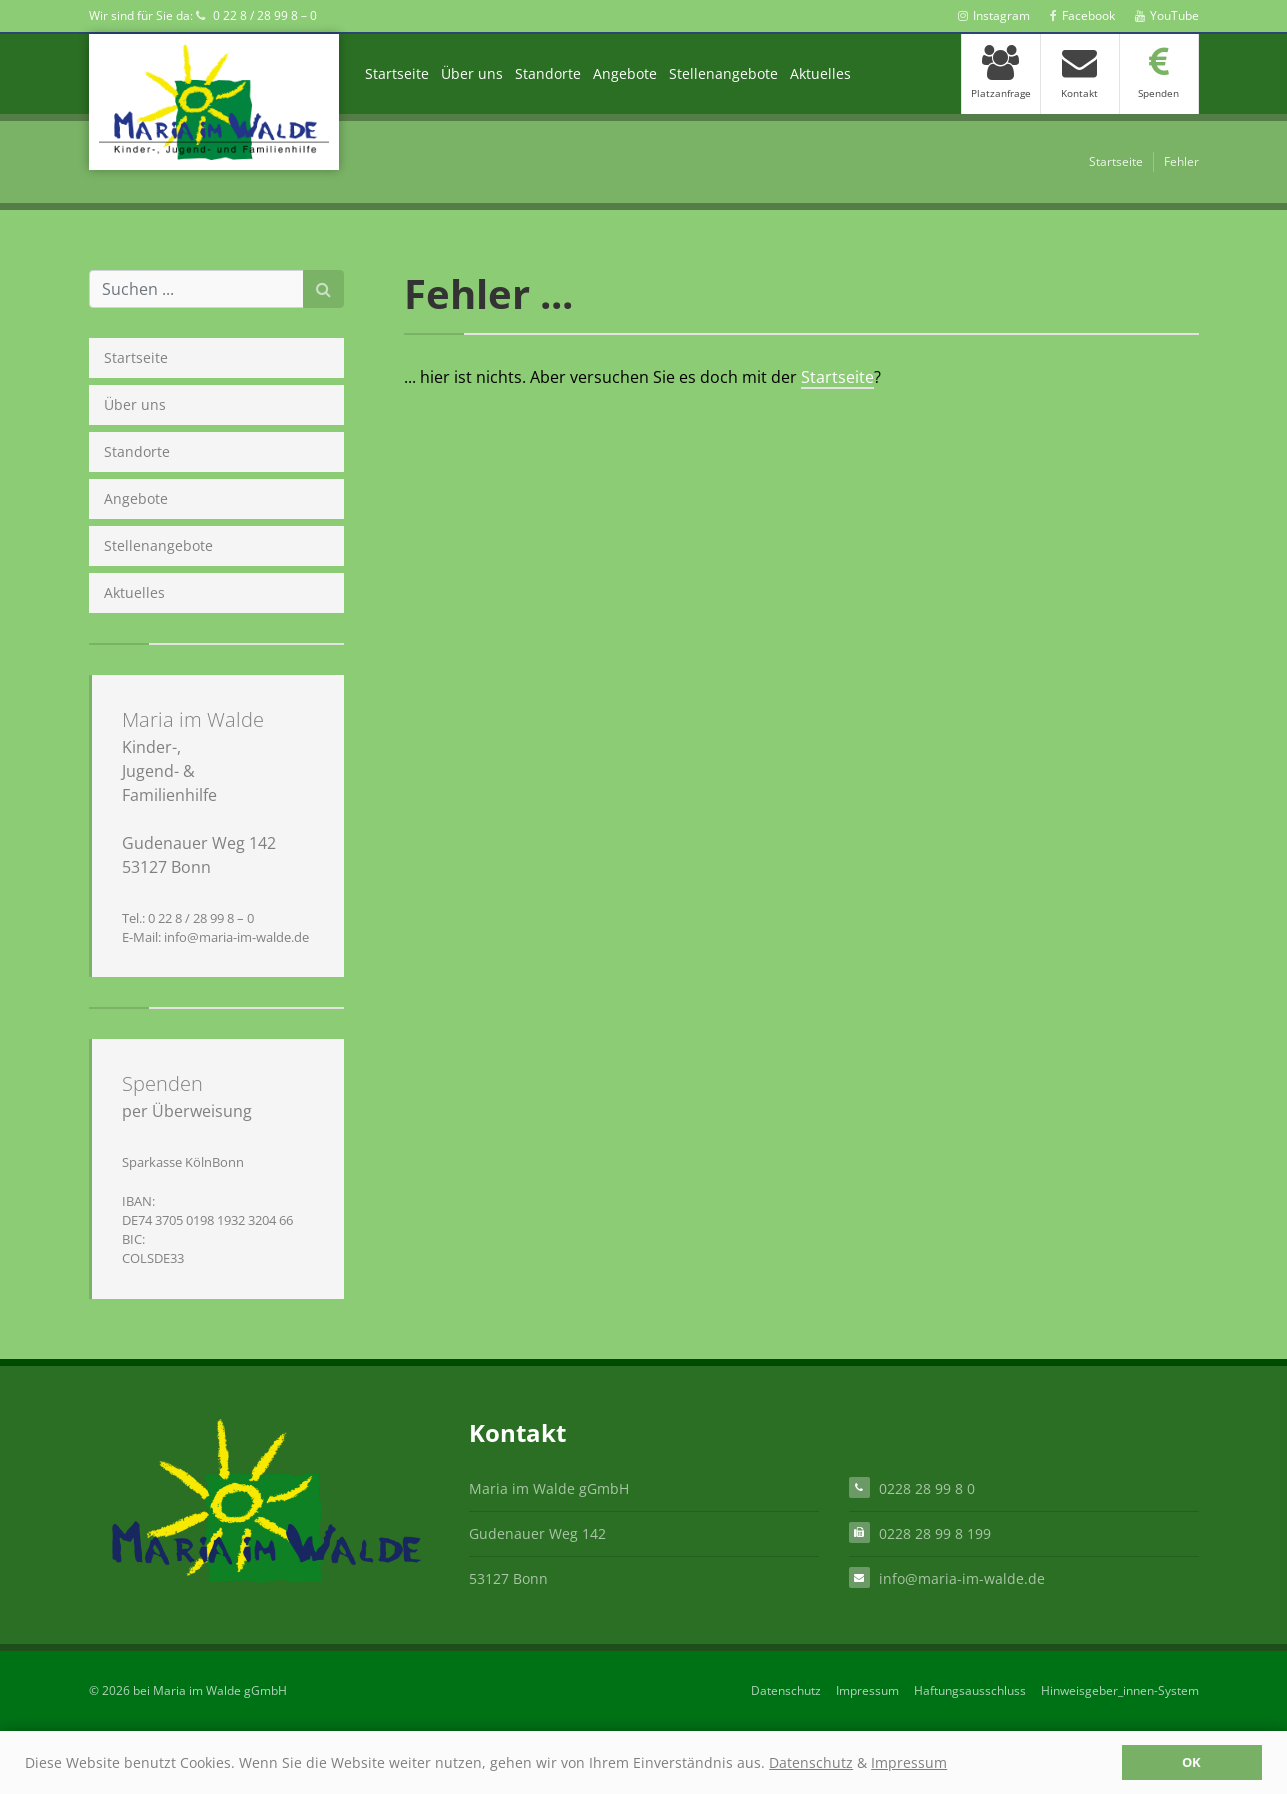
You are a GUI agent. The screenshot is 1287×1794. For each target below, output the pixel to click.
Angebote (625, 73)
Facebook (1082, 15)
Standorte (548, 73)
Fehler (1181, 161)
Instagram (994, 15)
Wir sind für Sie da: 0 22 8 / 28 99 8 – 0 (203, 15)
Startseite (397, 73)
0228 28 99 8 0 (927, 1487)
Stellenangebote (723, 73)
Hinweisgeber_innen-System (1120, 1690)
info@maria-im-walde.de (962, 1577)
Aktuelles (820, 73)
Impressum (909, 1762)
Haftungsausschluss (970, 1690)
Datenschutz (811, 1762)
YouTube (1167, 15)
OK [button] (1191, 1762)
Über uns (472, 73)
